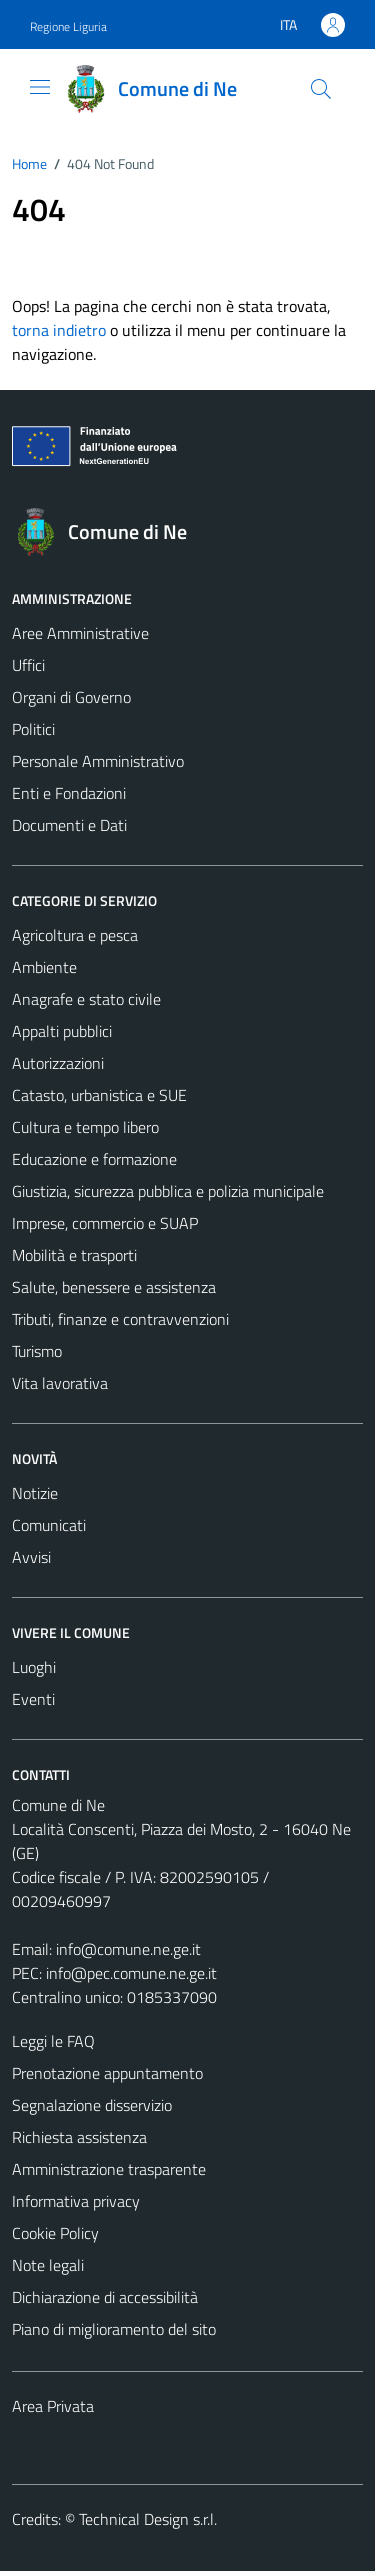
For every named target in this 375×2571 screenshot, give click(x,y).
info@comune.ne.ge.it (128, 1949)
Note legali (48, 2265)
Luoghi (34, 1667)
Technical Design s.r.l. (148, 2519)
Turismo (37, 1351)
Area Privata (53, 2406)
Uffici (28, 665)
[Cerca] (321, 89)
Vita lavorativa (60, 1383)
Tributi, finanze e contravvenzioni (120, 1319)
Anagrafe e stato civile (86, 999)
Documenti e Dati (69, 825)
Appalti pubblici (62, 1031)
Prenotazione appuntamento (107, 2073)
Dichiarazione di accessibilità (105, 2297)
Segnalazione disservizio (92, 2105)
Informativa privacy (76, 2201)
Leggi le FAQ (53, 2041)
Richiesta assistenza (79, 2137)
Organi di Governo (71, 697)
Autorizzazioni (58, 1063)
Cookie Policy (55, 2233)
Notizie (35, 1493)
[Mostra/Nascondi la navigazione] (40, 87)
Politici (33, 729)
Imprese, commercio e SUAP (105, 1223)
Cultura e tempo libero (85, 1127)
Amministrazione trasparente (109, 2169)
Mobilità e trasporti (74, 1255)
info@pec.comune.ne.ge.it (131, 1973)
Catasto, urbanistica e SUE (99, 1095)
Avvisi (31, 1557)
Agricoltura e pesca (75, 935)
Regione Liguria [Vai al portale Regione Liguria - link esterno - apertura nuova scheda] (68, 26)
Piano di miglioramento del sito (114, 2329)
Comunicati (49, 1525)
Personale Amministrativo (98, 761)
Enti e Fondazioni (69, 793)
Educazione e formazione (94, 1159)
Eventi (33, 1699)
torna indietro (59, 330)
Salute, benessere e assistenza (114, 1287)
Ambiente (44, 967)
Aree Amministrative (80, 633)
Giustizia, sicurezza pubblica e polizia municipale (168, 1191)
